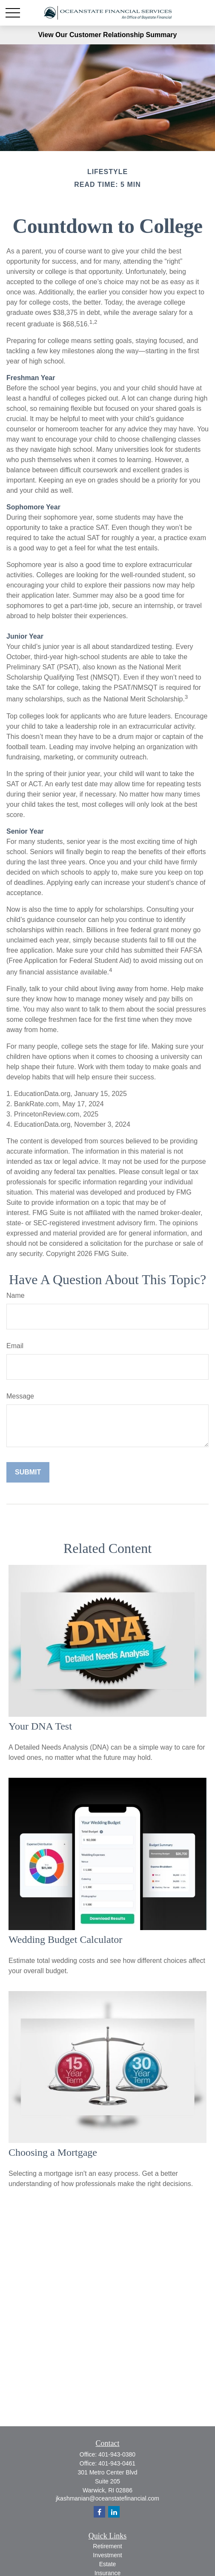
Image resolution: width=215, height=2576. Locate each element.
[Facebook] (99, 2512)
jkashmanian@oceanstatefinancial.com (107, 2498)
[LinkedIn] (114, 2512)
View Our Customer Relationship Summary (107, 34)
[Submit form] (27, 1472)
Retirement (107, 2546)
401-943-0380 (116, 2454)
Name (15, 1295)
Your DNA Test (40, 1726)
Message (20, 1396)
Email (14, 1345)
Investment (107, 2555)
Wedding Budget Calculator (65, 1939)
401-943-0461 (116, 2463)
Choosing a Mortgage (53, 2152)
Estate (107, 2564)
